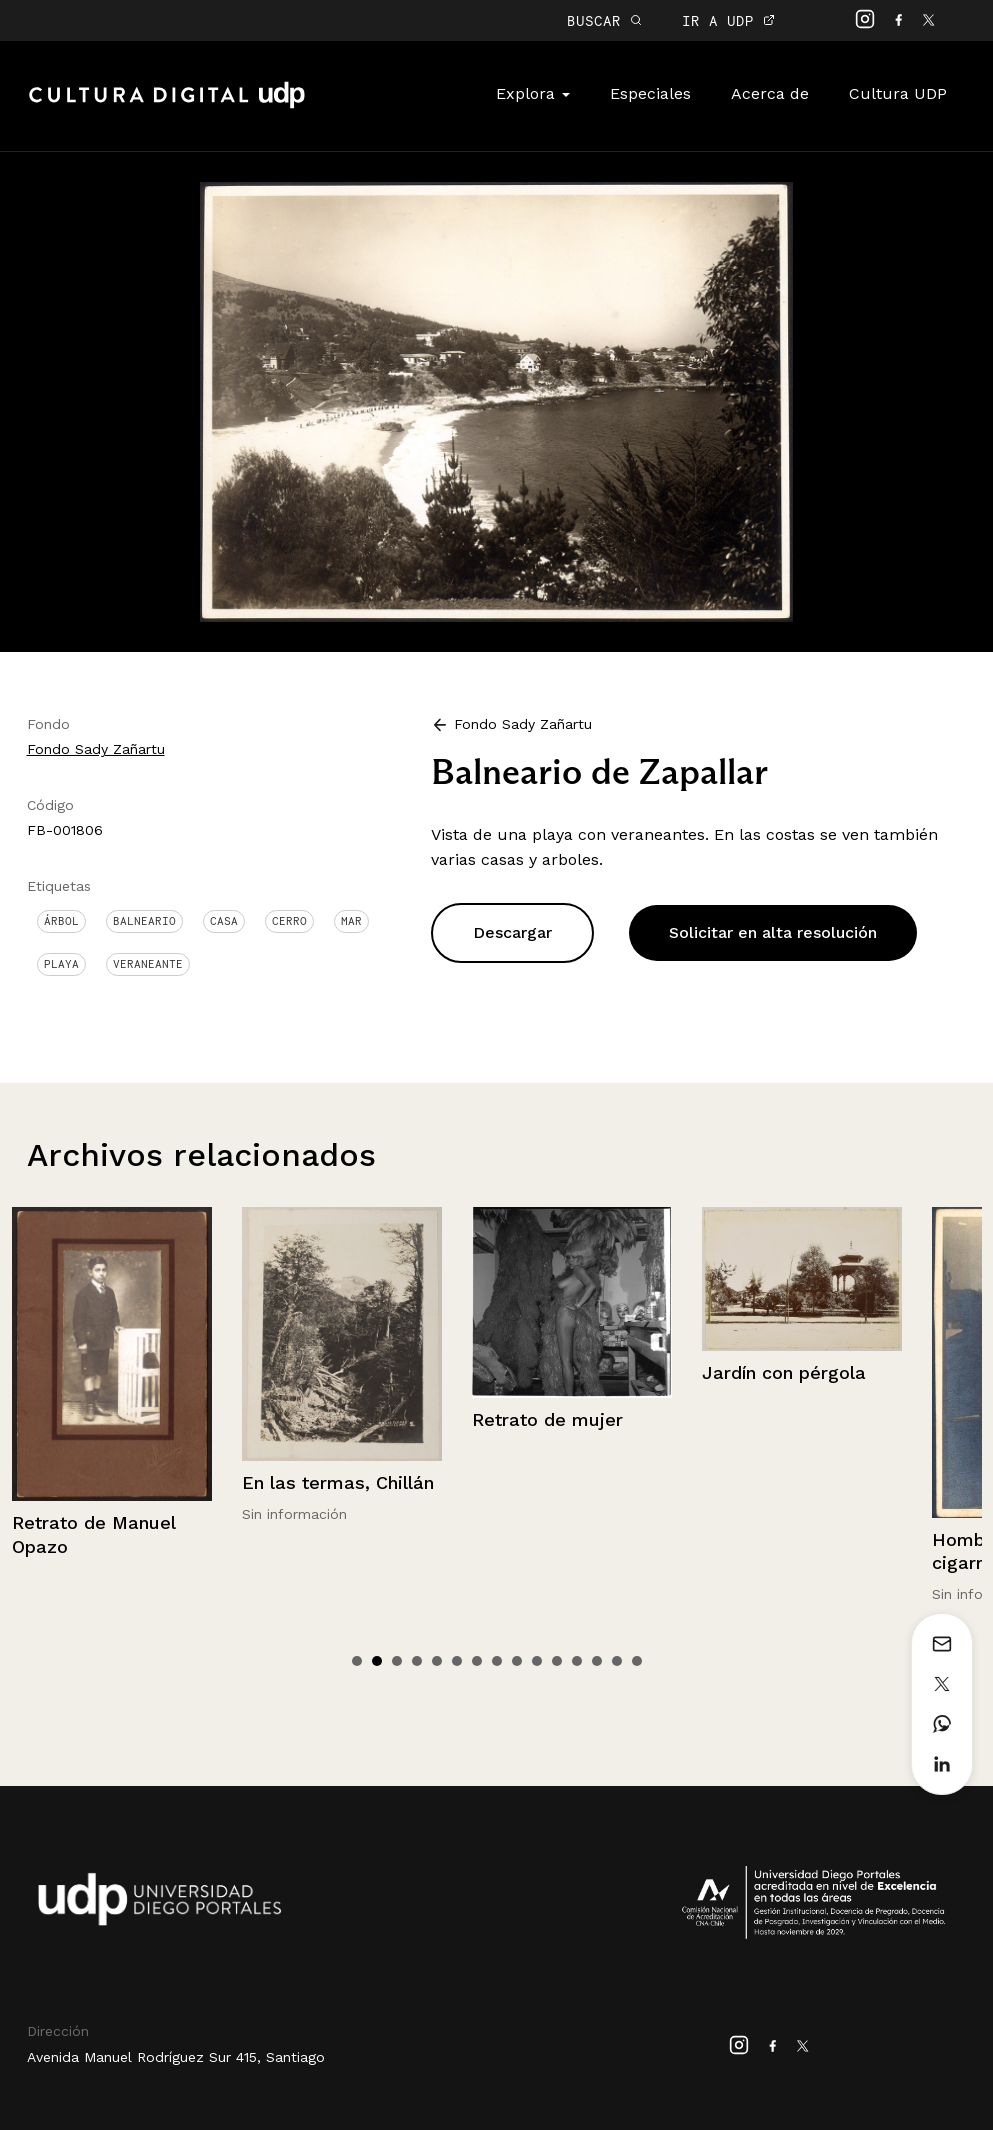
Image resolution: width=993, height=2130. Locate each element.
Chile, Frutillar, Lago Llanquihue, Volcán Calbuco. (100, 1386)
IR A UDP (728, 20)
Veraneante (148, 964)
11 (557, 1661)
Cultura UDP (898, 93)
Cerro (289, 921)
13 (597, 1661)
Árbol (61, 921)
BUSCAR (604, 20)
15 (637, 1661)
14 (617, 1661)
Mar (351, 921)
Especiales (650, 93)
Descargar (512, 932)
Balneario (144, 921)
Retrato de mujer (777, 1419)
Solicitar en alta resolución (773, 932)
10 (537, 1661)
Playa (61, 964)
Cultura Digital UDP (167, 106)
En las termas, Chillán (568, 1482)
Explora (533, 93)
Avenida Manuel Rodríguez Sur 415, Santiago (176, 2057)
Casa (224, 921)
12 (577, 1661)
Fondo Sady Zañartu (96, 749)
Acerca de (770, 93)
